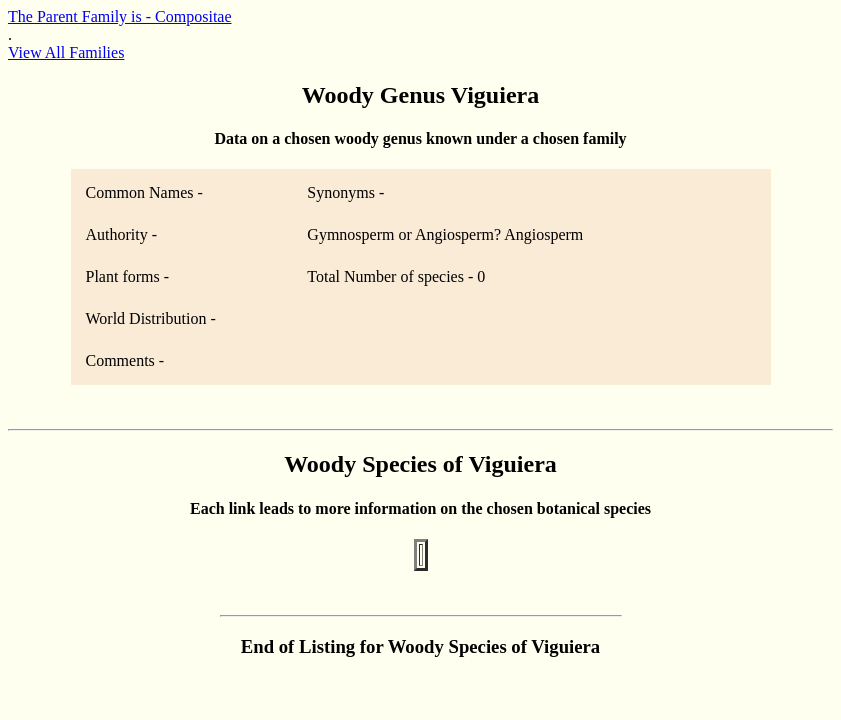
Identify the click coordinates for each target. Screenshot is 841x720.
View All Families (66, 52)
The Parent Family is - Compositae (120, 16)
